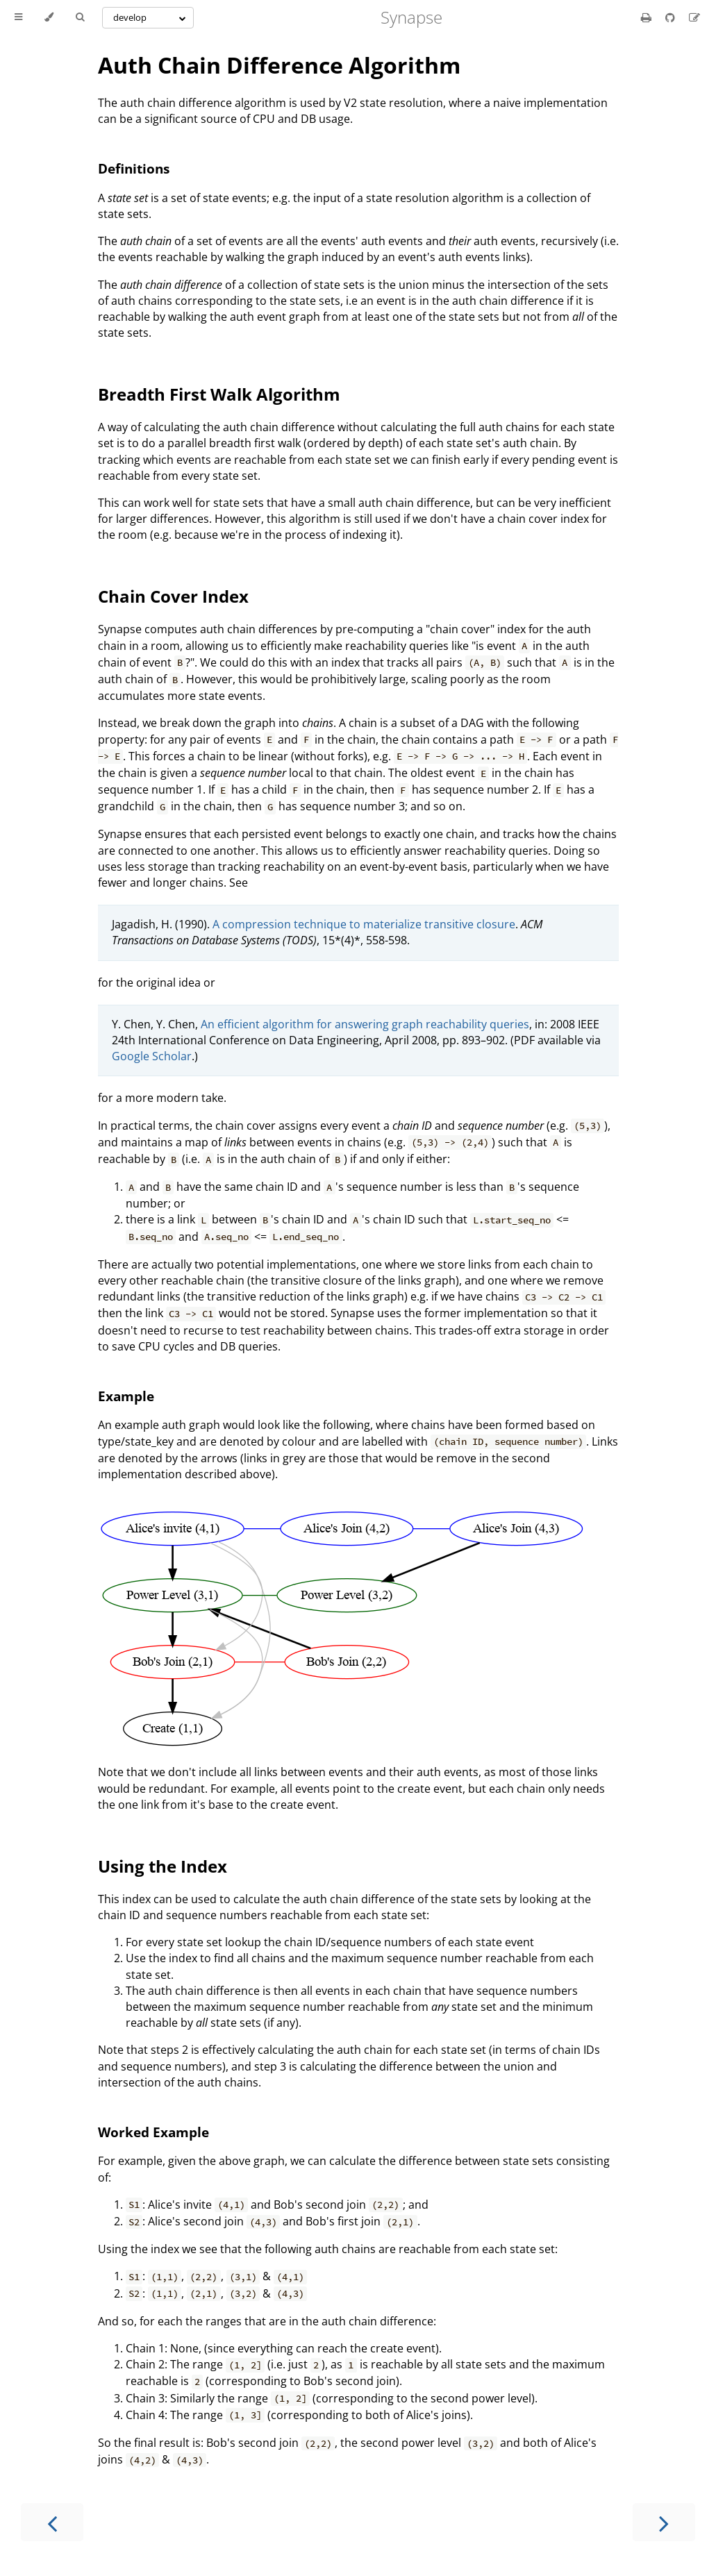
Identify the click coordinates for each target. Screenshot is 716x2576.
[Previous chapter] (52, 2522)
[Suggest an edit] (694, 17)
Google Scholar (152, 1056)
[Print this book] (647, 17)
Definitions (133, 168)
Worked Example (153, 2132)
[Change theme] (49, 17)
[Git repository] (671, 17)
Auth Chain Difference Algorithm (279, 65)
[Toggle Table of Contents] (18, 17)
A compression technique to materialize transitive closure (364, 924)
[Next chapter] (664, 2522)
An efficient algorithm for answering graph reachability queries (365, 1024)
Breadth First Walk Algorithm (219, 394)
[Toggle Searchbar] (80, 17)
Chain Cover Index (173, 596)
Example (126, 1396)
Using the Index (162, 1866)
